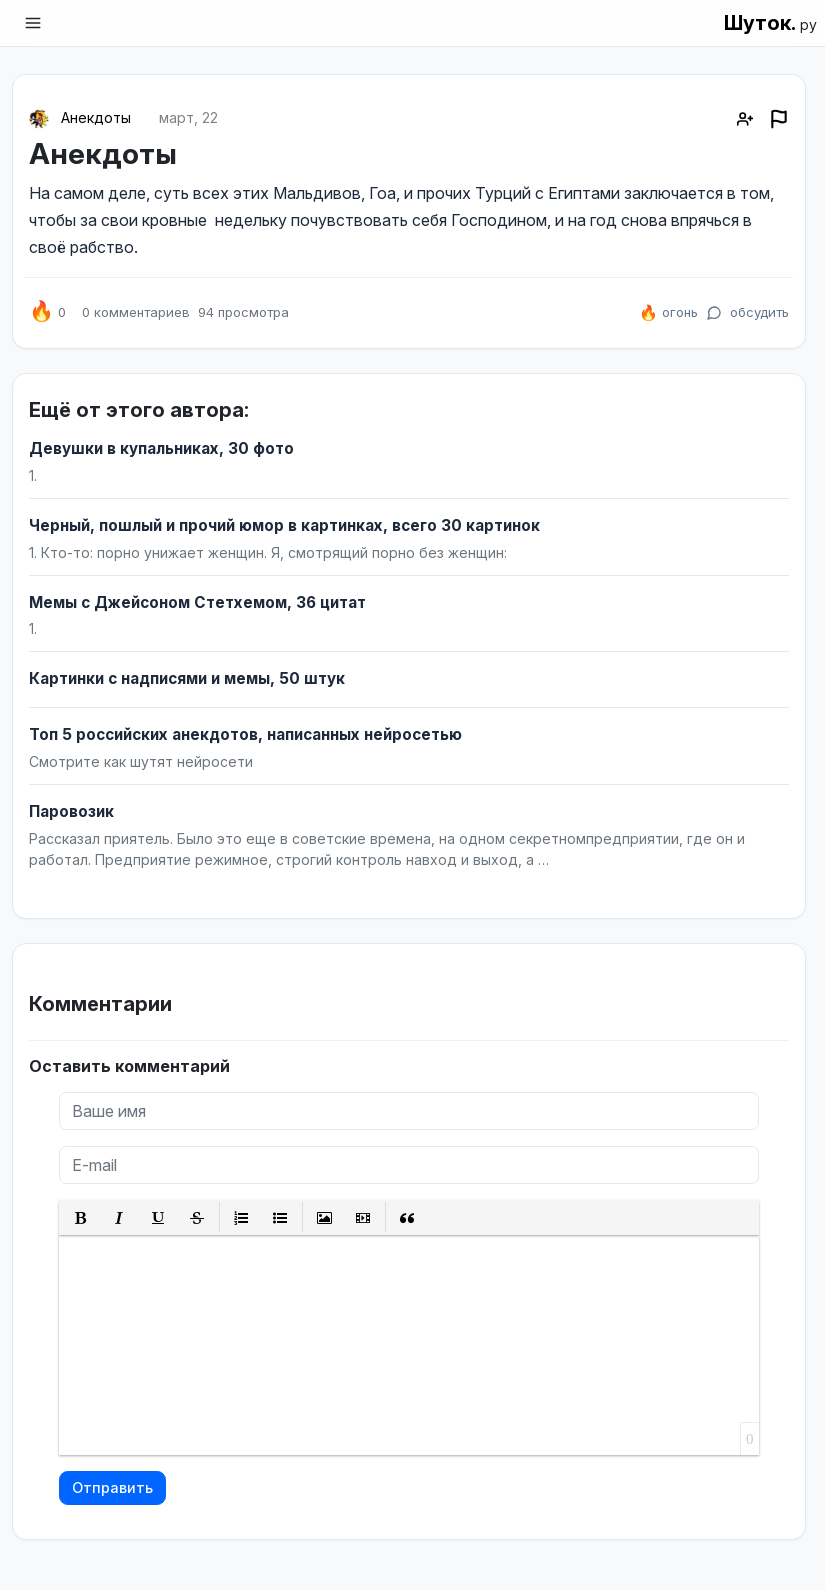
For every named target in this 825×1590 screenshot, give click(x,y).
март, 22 (188, 117)
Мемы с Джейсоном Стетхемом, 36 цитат (197, 602)
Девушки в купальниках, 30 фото (161, 448)
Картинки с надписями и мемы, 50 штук (187, 678)
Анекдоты (96, 117)
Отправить (112, 1487)
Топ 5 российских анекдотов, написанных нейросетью (245, 734)
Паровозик (71, 811)
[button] (80, 1217)
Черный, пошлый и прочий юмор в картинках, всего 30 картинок (284, 525)
